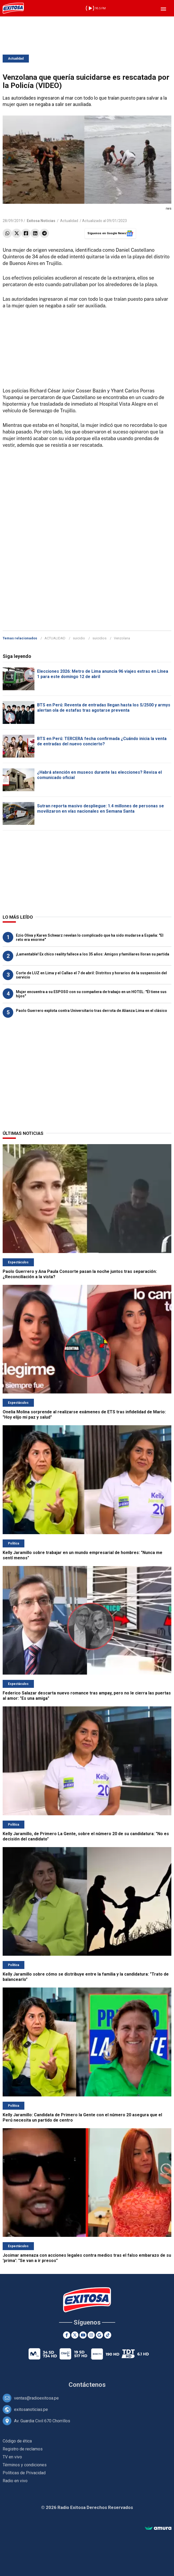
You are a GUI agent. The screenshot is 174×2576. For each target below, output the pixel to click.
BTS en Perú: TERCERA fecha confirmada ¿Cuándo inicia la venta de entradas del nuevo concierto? (102, 741)
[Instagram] (91, 2335)
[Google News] (99, 2335)
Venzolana (122, 638)
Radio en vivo (15, 2480)
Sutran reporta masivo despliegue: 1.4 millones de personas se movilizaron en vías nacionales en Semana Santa (100, 808)
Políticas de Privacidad (24, 2472)
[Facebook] (66, 2335)
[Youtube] (83, 2335)
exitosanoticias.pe (31, 2409)
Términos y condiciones (25, 2464)
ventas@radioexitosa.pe (36, 2398)
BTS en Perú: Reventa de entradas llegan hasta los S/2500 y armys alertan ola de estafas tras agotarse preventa (103, 707)
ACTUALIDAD (54, 638)
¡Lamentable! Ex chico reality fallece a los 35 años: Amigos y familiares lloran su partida (92, 954)
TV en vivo (12, 2456)
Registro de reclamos (23, 2448)
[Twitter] (74, 2335)
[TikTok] (107, 2335)
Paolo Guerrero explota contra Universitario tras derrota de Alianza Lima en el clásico (91, 1010)
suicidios (99, 638)
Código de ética (17, 2441)
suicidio (79, 638)
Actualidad (16, 58)
